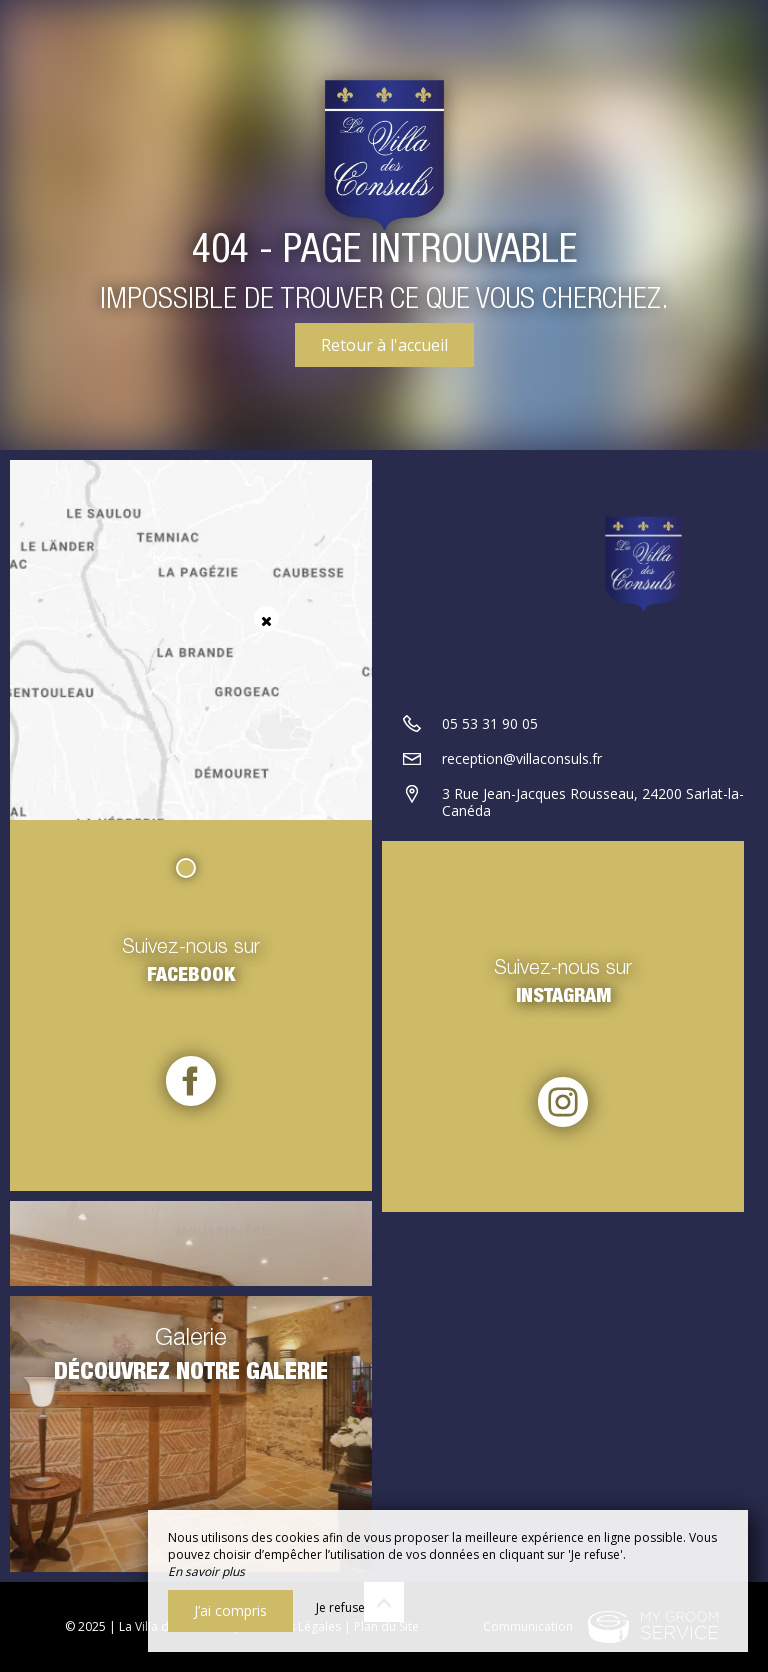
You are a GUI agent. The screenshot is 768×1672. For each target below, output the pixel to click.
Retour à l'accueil (384, 345)
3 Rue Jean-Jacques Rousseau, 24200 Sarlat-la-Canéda (593, 802)
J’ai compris (230, 1610)
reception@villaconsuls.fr (522, 758)
